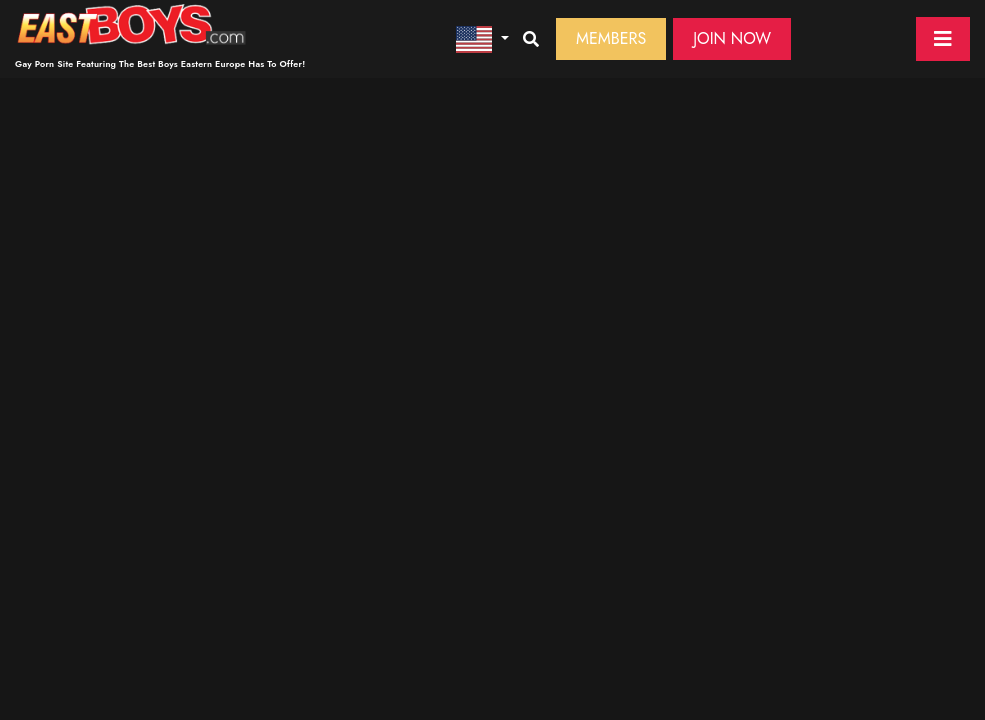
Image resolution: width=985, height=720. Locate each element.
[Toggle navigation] (943, 39)
